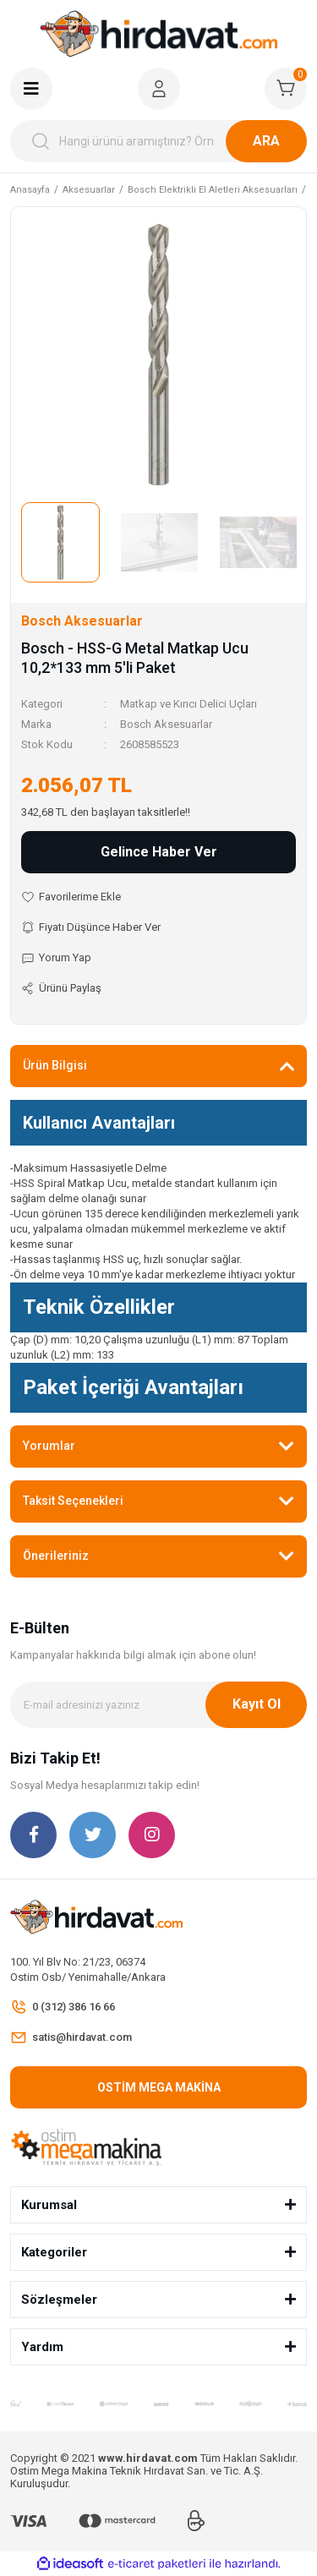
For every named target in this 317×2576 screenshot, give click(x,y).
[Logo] (159, 33)
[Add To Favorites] (158, 897)
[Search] (158, 141)
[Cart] (286, 89)
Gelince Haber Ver (159, 852)
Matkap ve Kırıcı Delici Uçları (188, 703)
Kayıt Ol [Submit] (256, 1704)
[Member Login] (158, 88)
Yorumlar (49, 1445)
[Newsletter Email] (158, 1705)
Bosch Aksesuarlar (166, 724)
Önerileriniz (56, 1555)
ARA (266, 141)
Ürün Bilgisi (55, 1065)
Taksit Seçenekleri (73, 1500)
